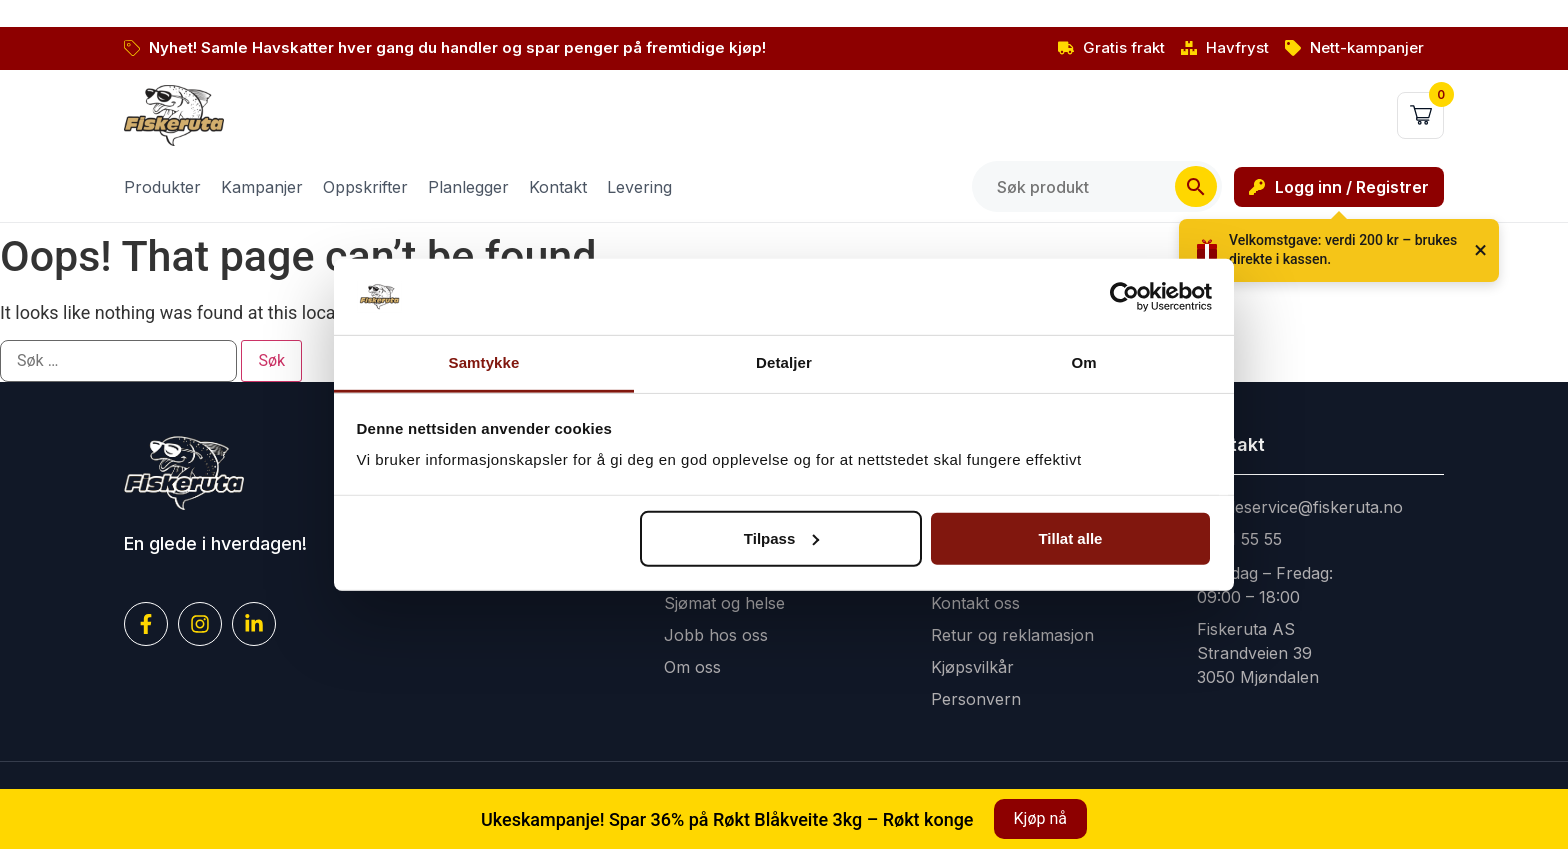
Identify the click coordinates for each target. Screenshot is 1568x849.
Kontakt (558, 187)
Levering (639, 187)
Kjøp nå (1040, 818)
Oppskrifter (365, 187)
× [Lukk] (1480, 250)
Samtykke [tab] (484, 362)
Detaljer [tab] (784, 362)
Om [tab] (1083, 362)
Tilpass (781, 538)
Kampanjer (262, 187)
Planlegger (468, 187)
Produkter (162, 187)
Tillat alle (1070, 538)
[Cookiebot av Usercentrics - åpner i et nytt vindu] (1124, 297)
